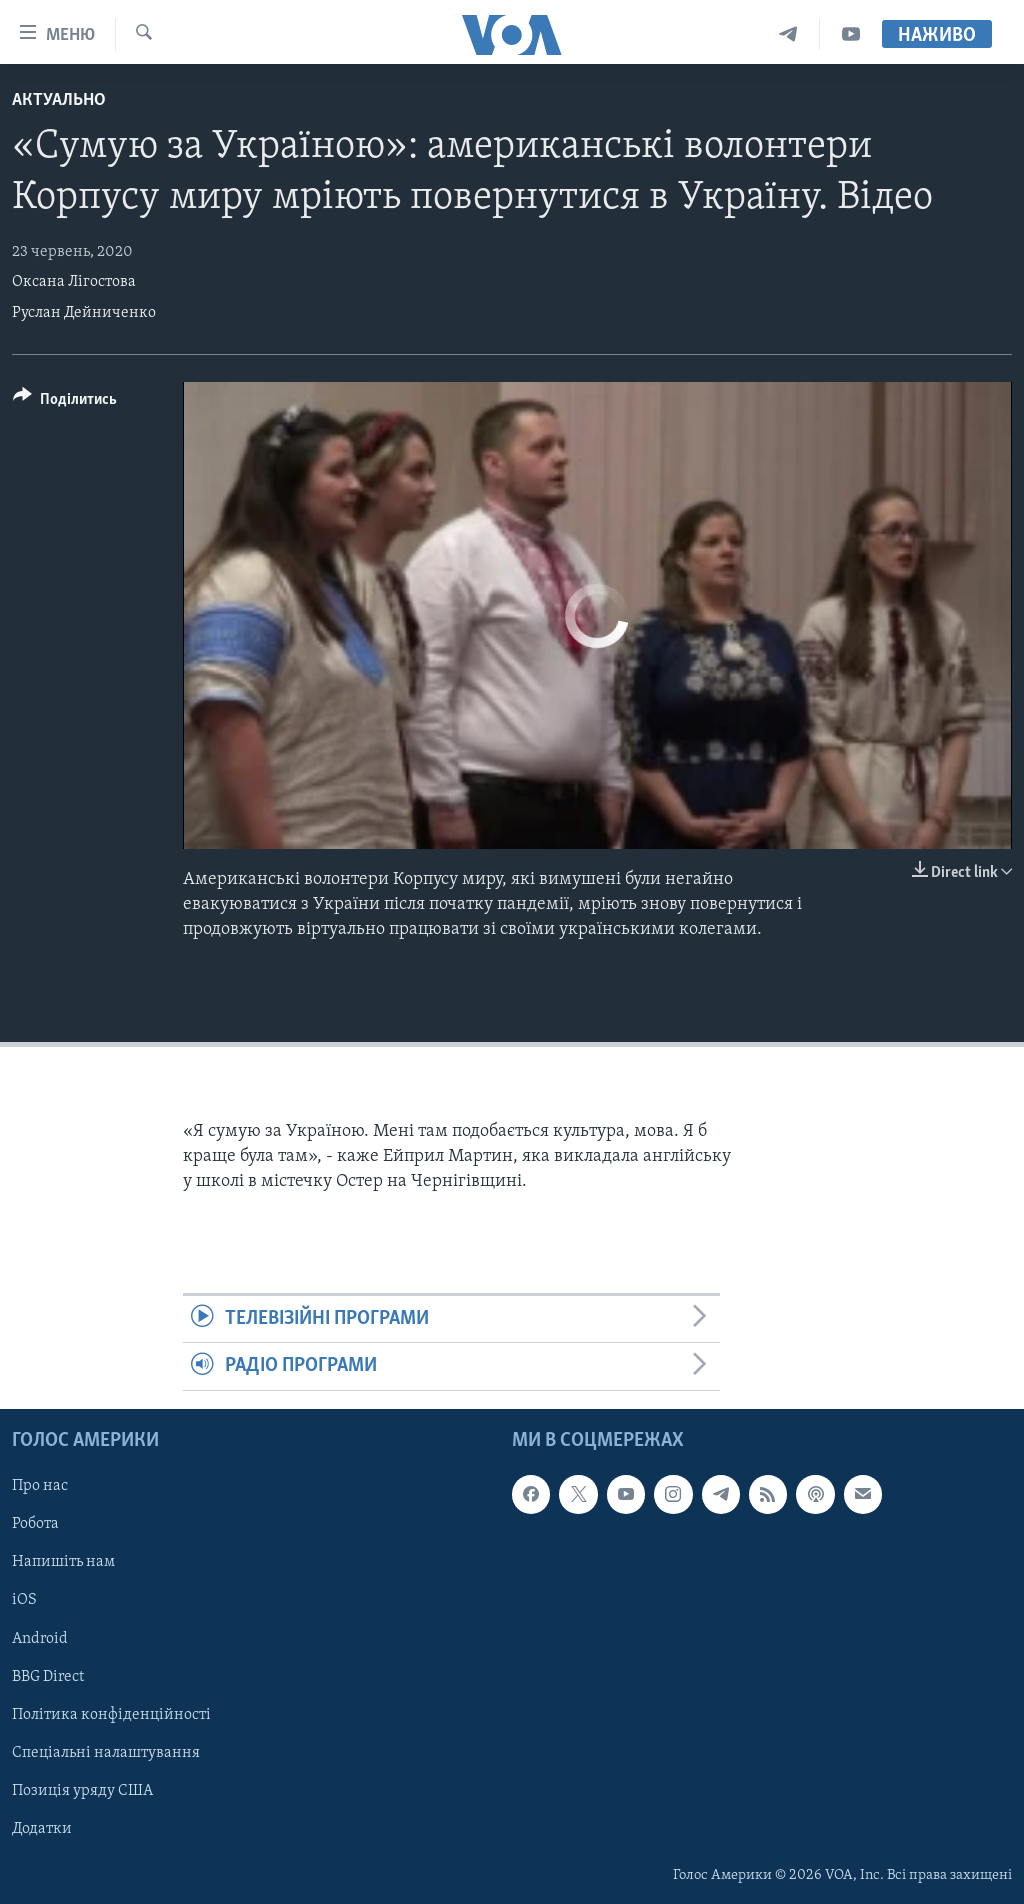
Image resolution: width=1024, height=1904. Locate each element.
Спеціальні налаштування (106, 1752)
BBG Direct (48, 1676)
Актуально (59, 100)
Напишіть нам (63, 1562)
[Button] (65, 402)
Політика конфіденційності (111, 1714)
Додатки (42, 1829)
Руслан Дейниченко (84, 313)
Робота (35, 1524)
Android (40, 1638)
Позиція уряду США (82, 1790)
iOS (24, 1600)
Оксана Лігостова (74, 282)
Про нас (40, 1486)
